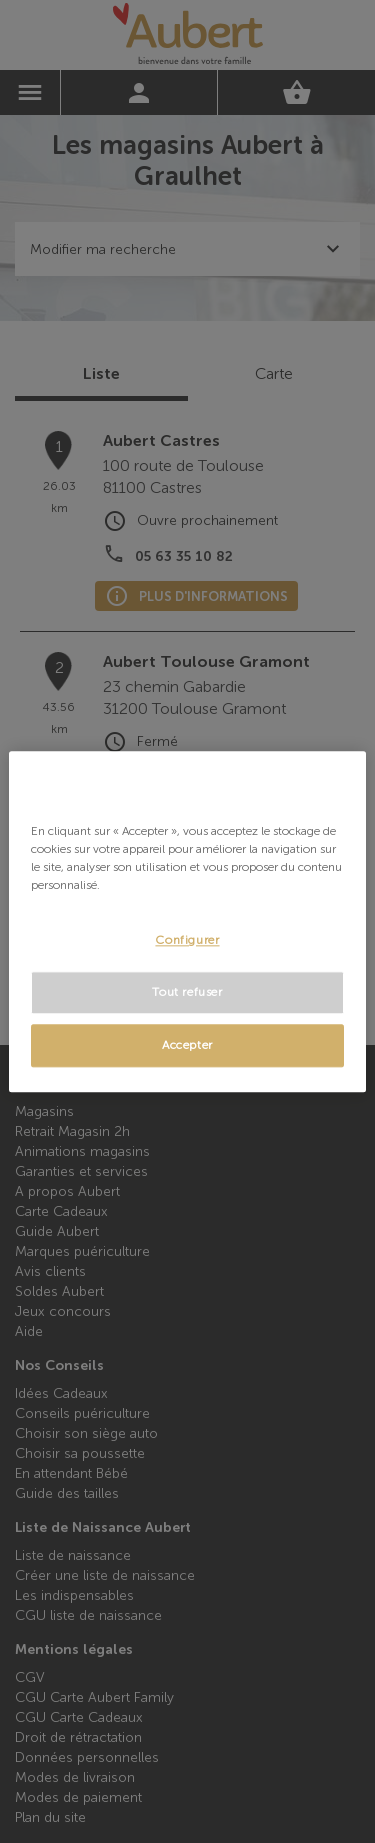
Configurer (187, 940)
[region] (187, 921)
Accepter (187, 1045)
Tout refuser (187, 992)
